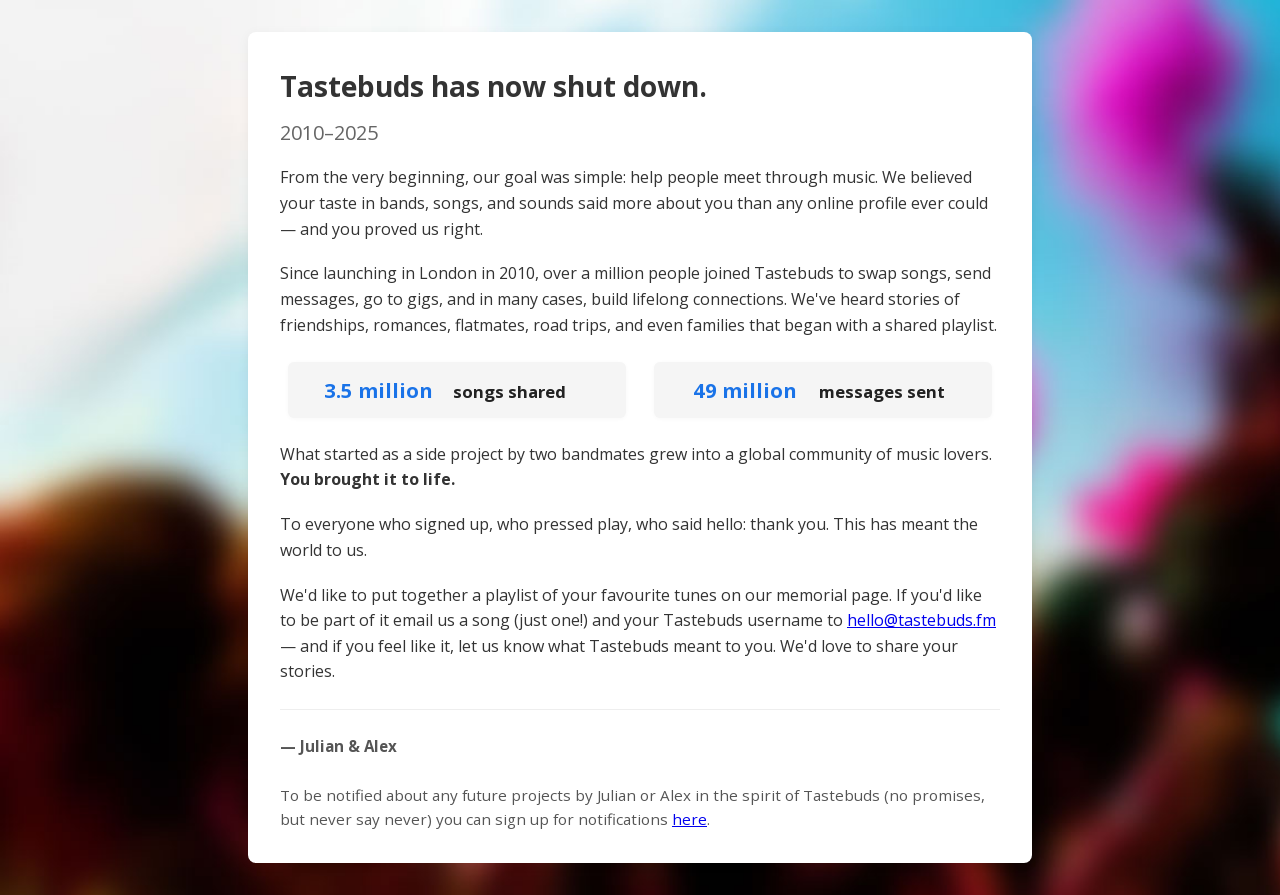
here (689, 819)
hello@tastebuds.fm (921, 620)
